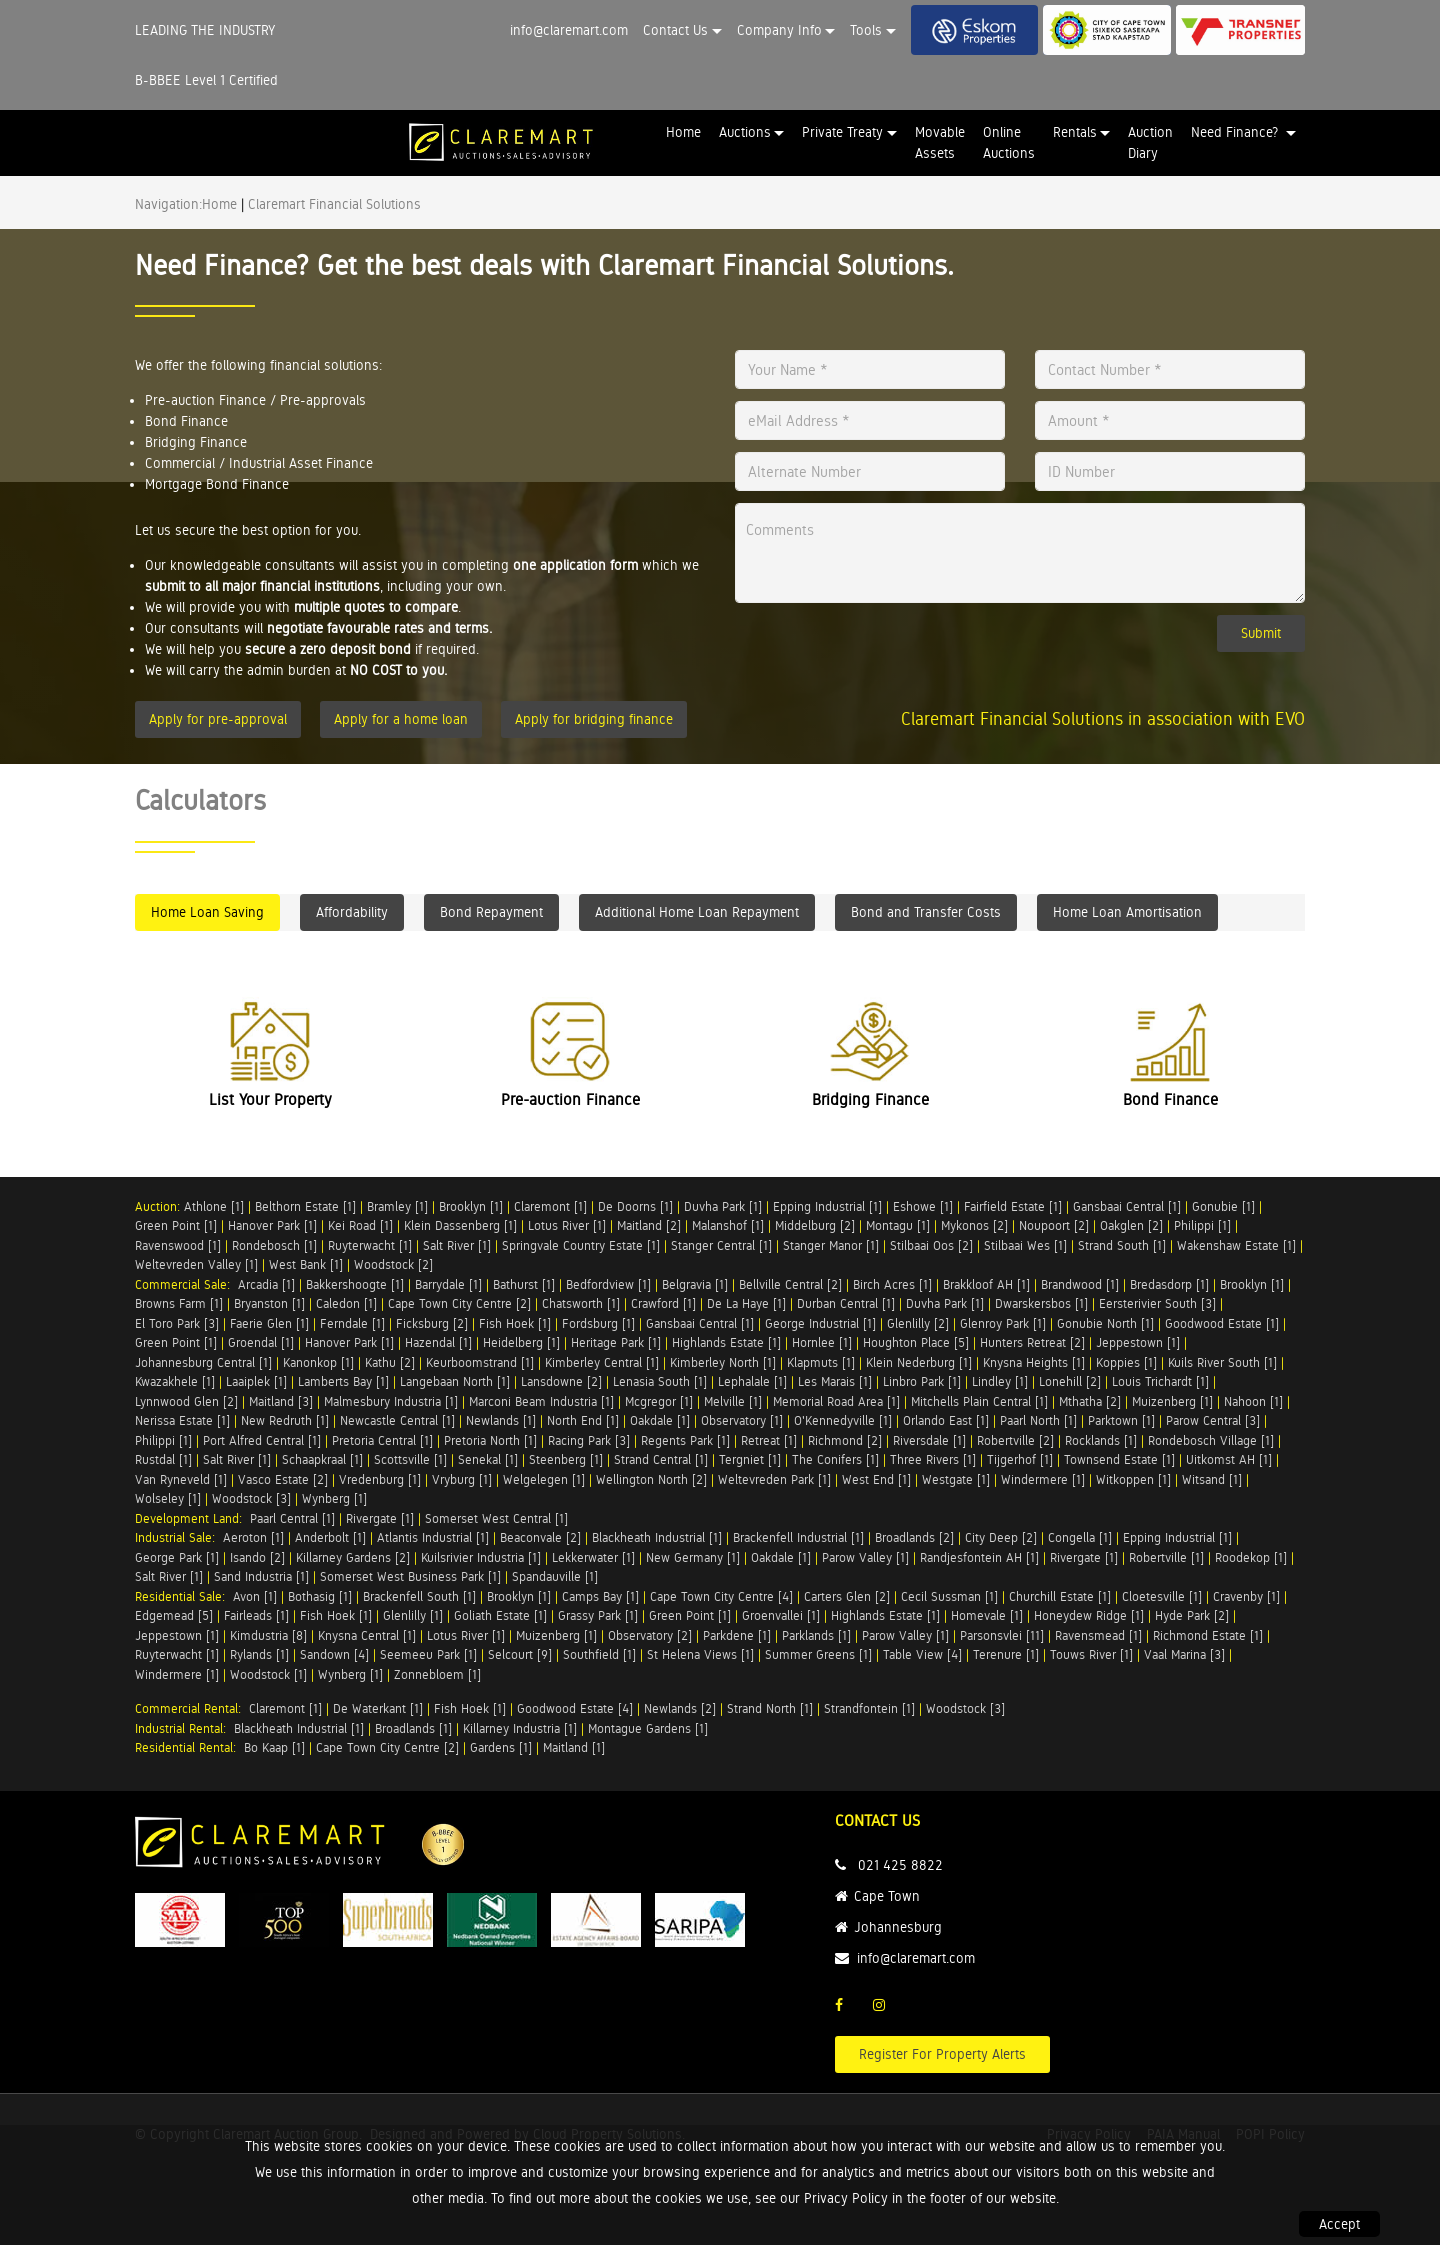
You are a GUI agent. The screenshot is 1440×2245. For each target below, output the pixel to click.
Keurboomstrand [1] (480, 1362)
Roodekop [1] (1251, 1557)
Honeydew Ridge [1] (1089, 1615)
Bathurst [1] (524, 1284)
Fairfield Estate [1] (1013, 1206)
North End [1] (583, 1420)
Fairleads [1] (256, 1615)
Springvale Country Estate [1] (581, 1245)
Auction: (159, 1206)
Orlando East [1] (946, 1420)
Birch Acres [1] (892, 1284)
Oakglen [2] (1131, 1225)
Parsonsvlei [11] (1002, 1635)
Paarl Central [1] (292, 1518)
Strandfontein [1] (869, 1708)
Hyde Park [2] (1192, 1615)
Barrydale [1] (448, 1284)
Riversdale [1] (929, 1440)
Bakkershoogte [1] (355, 1284)
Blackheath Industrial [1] (657, 1537)
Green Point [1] (176, 1225)
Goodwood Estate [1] (1222, 1323)
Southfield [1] (599, 1654)
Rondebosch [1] (274, 1245)
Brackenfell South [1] (419, 1596)
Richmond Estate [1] (1208, 1635)
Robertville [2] (1015, 1440)
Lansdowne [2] (561, 1381)
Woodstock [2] (393, 1264)
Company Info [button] (779, 30)
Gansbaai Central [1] (1127, 1206)
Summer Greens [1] (818, 1654)
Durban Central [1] (846, 1303)
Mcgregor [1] (659, 1401)
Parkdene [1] (737, 1635)
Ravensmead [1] (1098, 1635)
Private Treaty (842, 132)
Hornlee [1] (822, 1342)
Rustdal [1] (163, 1459)
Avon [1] (255, 1596)
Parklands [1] (816, 1635)
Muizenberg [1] (1172, 1401)
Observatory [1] (742, 1420)
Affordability (352, 912)
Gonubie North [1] (1105, 1323)
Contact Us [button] (675, 30)
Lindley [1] (1000, 1381)
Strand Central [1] (661, 1459)
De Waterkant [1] (378, 1708)
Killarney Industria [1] (520, 1728)
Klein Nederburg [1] (919, 1362)
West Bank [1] (306, 1264)
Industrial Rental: (184, 1728)
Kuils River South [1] (1222, 1362)
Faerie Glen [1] (269, 1323)
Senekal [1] (488, 1459)
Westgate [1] (956, 1479)
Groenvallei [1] (781, 1615)
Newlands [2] (680, 1708)
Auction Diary (1150, 142)
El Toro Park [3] (177, 1323)
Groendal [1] (261, 1342)
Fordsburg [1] (598, 1323)
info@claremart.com (569, 30)
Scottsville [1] (410, 1459)
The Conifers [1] (835, 1459)
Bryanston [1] (269, 1303)
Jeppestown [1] (1138, 1342)
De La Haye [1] (746, 1303)
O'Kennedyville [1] (843, 1420)
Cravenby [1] (1246, 1596)
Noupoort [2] (1054, 1225)
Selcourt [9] (520, 1654)
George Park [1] (177, 1557)
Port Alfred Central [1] (262, 1440)
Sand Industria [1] (261, 1576)
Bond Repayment (491, 912)
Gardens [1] (501, 1747)
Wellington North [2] (651, 1479)
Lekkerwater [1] (593, 1557)
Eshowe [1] (923, 1206)
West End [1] (876, 1479)
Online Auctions (1009, 142)
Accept (1339, 2224)
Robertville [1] (1166, 1557)
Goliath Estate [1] (500, 1615)
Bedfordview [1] (608, 1284)
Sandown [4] (334, 1654)
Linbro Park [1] (922, 1381)
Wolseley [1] (168, 1498)
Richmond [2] (845, 1440)
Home (683, 132)
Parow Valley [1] (865, 1557)
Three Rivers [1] (933, 1459)
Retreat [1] (769, 1440)
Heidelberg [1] (521, 1342)
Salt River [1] (457, 1245)
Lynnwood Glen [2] (186, 1401)
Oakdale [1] (660, 1420)
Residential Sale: (184, 1596)
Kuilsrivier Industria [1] (481, 1557)
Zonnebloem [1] (437, 1674)
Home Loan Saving (207, 912)
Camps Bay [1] (600, 1596)
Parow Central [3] (1213, 1420)
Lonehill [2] (1070, 1381)
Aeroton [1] (253, 1537)
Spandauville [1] (555, 1576)
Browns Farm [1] (179, 1303)
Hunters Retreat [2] (1032, 1342)
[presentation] (858, 646)
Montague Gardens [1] (648, 1728)
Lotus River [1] (567, 1225)
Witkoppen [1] (1133, 1479)
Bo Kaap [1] (274, 1747)
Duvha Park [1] (723, 1206)
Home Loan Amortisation (1127, 912)
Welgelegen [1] (544, 1479)
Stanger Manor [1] (831, 1245)
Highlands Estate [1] (726, 1342)
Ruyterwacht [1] (370, 1245)
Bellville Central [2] (790, 1284)
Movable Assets (940, 142)
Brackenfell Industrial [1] (798, 1537)
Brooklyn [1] (471, 1206)
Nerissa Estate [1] (182, 1420)
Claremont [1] (550, 1206)
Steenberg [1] (566, 1459)
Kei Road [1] (360, 1225)
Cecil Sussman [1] (949, 1596)
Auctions (745, 132)
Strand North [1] (770, 1708)
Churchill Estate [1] (1060, 1596)
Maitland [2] (649, 1225)
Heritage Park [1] (616, 1342)
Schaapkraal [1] (322, 1459)
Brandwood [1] (1080, 1284)
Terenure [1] (1006, 1654)
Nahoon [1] (1253, 1401)
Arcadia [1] (266, 1284)
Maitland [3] (281, 1401)
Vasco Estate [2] (283, 1479)
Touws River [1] (1091, 1654)
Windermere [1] (1043, 1479)
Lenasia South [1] (660, 1381)
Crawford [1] (663, 1303)
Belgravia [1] (695, 1284)
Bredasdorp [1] (1169, 1284)
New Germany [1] (693, 1557)
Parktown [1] (1121, 1420)
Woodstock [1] (268, 1674)
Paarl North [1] (1038, 1420)
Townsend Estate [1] (1119, 1459)
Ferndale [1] (352, 1323)
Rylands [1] (259, 1654)
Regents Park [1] (685, 1440)
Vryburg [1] (462, 1479)
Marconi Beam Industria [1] (541, 1401)
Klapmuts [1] (821, 1362)
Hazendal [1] (438, 1342)
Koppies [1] (1126, 1362)
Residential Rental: (189, 1747)
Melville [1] (733, 1401)
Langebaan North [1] (455, 1381)
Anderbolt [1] (330, 1537)
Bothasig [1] (320, 1596)
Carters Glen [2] (847, 1596)
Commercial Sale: (186, 1284)
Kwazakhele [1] (175, 1381)
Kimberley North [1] (723, 1362)
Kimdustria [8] (268, 1635)
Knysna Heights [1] (1034, 1362)
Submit (1261, 633)
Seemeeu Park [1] (428, 1654)
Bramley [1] (397, 1206)
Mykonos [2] (974, 1225)
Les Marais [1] (835, 1381)
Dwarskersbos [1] (1041, 1303)
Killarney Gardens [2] (353, 1557)
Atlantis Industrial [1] (433, 1537)
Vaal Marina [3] (1184, 1654)
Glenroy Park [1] (1003, 1323)
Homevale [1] (987, 1615)
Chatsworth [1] (581, 1303)
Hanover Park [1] (272, 1225)
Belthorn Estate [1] (305, 1206)
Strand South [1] (1122, 1245)
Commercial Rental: (192, 1708)
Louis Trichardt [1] (1160, 1381)
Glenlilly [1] (413, 1615)
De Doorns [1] (635, 1206)
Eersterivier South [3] (1157, 1303)
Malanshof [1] (728, 1225)
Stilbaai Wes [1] (1025, 1245)
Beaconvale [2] (540, 1537)
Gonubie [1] (1223, 1206)
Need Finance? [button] (1236, 132)
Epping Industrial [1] (827, 1206)
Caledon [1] (346, 1303)
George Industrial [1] (820, 1323)
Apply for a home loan (401, 719)
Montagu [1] (898, 1225)
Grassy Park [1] (598, 1615)
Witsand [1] (1212, 1479)
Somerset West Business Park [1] (410, 1576)
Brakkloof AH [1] (986, 1284)
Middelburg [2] (815, 1225)
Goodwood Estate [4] (575, 1708)
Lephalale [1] (752, 1381)
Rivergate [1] (380, 1518)
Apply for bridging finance (594, 719)
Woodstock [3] (251, 1498)
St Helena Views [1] (700, 1654)
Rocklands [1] (1101, 1440)
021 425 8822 (900, 1865)
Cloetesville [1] (1162, 1596)
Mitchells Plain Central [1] (979, 1401)
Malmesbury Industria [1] (391, 1401)
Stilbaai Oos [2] (931, 1245)
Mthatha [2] (1090, 1401)
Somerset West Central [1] (496, 1518)
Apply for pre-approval (218, 719)
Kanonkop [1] (318, 1362)
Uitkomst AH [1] (1229, 1459)
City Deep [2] (1001, 1537)
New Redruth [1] (285, 1420)
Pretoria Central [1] (382, 1440)
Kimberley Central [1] (602, 1362)
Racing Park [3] (589, 1440)
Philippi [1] (1202, 1225)
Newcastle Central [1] (397, 1420)
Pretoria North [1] (490, 1440)
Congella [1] (1080, 1537)
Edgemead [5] (174, 1615)
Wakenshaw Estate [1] (1236, 1245)
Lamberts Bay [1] (343, 1381)
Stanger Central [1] (721, 1245)
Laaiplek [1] (256, 1381)
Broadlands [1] (413, 1728)
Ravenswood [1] (178, 1245)
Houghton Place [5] (916, 1342)
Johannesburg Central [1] (203, 1362)
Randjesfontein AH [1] (979, 1557)
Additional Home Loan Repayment (697, 912)
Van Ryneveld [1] (181, 1479)
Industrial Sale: (179, 1537)
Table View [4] (922, 1654)
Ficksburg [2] (432, 1323)
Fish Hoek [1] (515, 1323)
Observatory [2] (650, 1635)
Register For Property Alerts (942, 2054)
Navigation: (168, 204)
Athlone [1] (214, 1206)
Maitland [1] (574, 1747)
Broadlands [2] (914, 1537)
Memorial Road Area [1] (836, 1401)
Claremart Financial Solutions (334, 204)
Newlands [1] (501, 1420)
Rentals (1075, 132)
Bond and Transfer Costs (926, 912)
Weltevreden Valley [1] (196, 1264)
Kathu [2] (390, 1362)
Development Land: (192, 1518)
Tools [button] (866, 30)
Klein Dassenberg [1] (460, 1225)
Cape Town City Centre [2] (459, 1303)
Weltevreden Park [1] (774, 1479)
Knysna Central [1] (367, 1635)
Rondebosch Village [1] (1211, 1440)
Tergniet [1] (750, 1459)
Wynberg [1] (334, 1498)
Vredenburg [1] (380, 1479)
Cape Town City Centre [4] (721, 1596)
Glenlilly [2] (918, 1323)
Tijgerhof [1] (1020, 1459)
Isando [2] (257, 1557)
